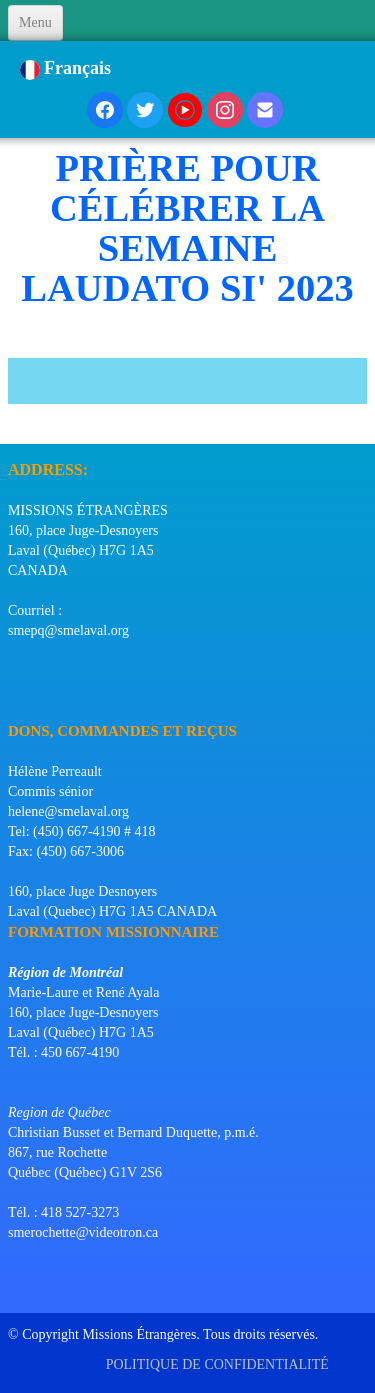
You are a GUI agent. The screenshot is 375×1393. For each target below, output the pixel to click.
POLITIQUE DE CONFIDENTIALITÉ (219, 1364)
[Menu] (35, 23)
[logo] (15, 419)
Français (68, 68)
